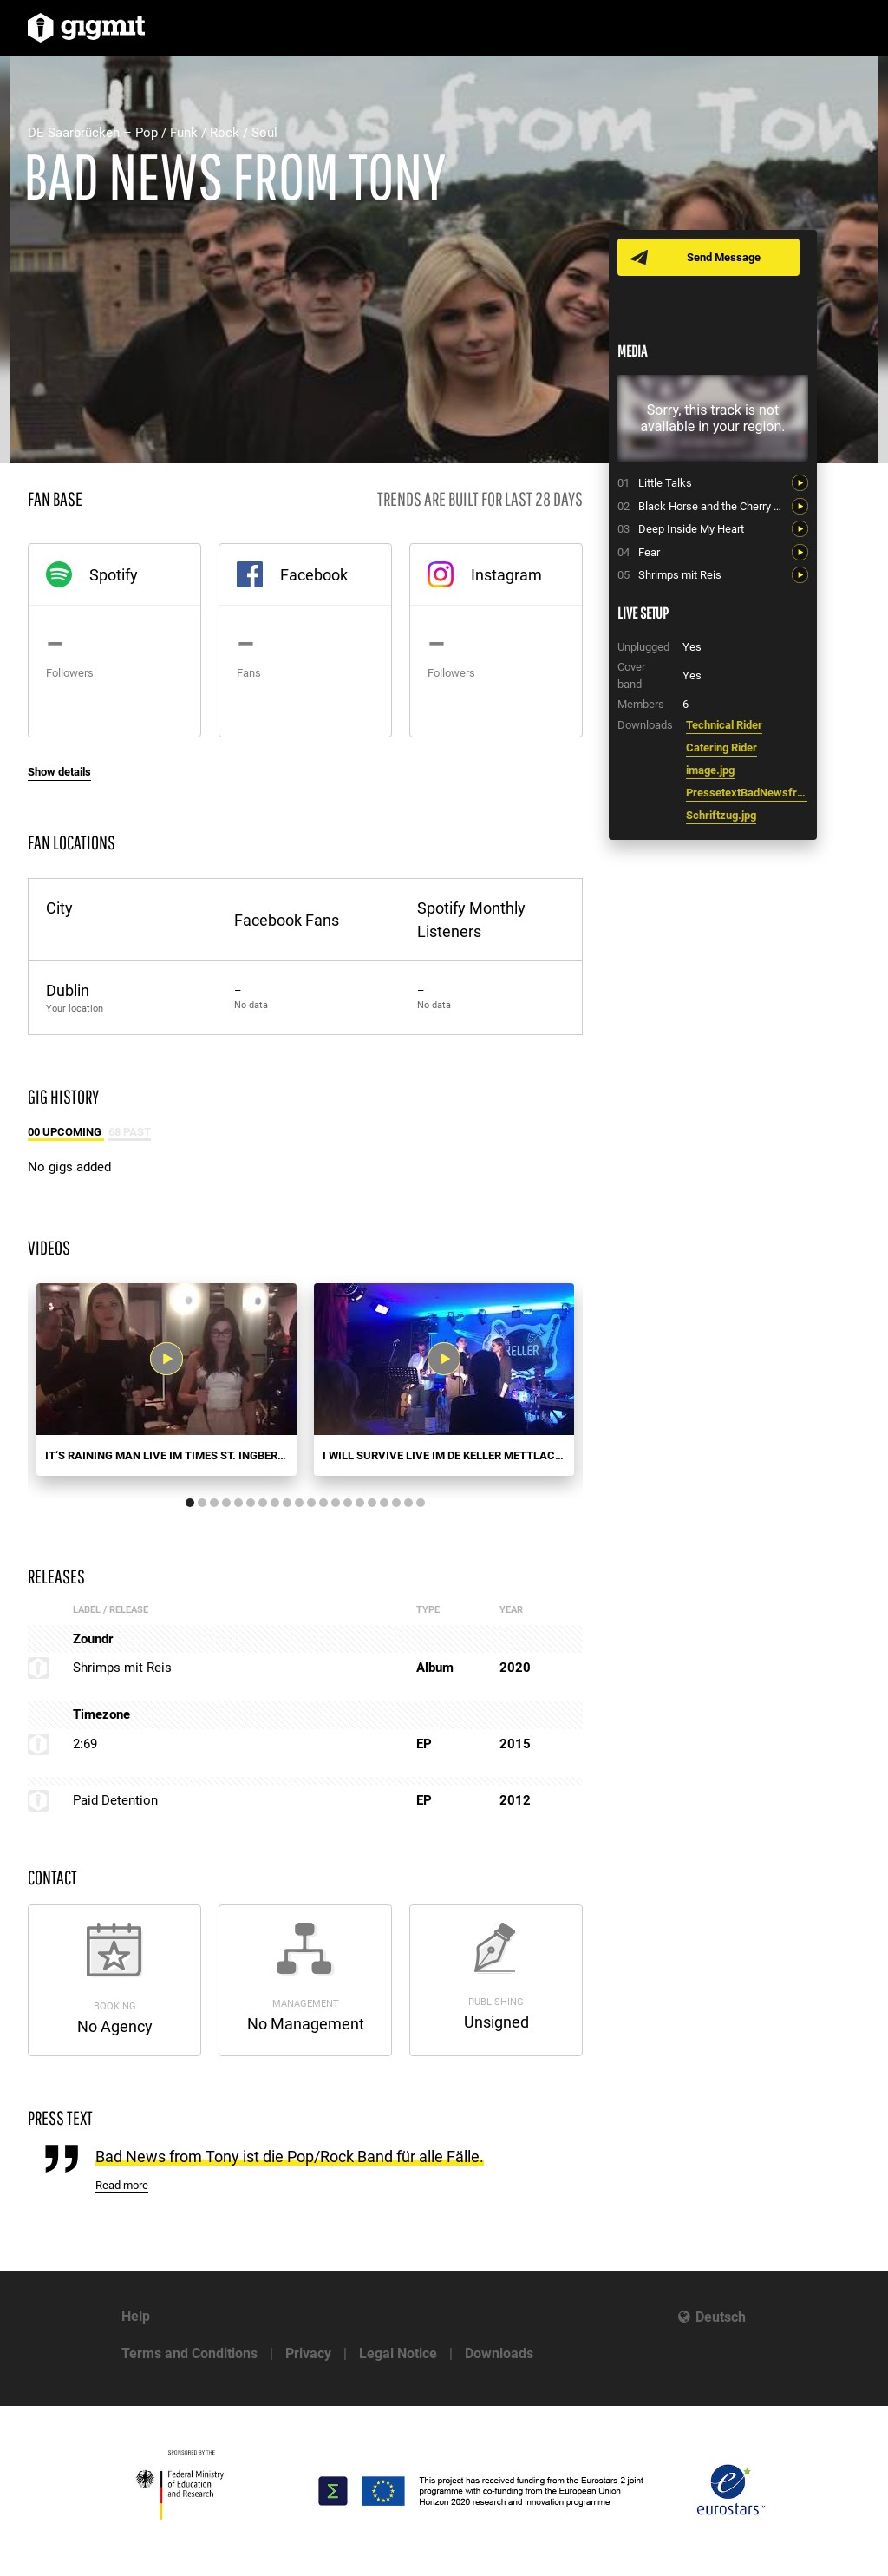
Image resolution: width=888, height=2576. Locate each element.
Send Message (724, 257)
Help (135, 2316)
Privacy (308, 2353)
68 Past (129, 1131)
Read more (121, 2185)
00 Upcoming (66, 1131)
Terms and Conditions (189, 2353)
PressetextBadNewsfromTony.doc (746, 792)
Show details (59, 771)
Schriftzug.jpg (721, 815)
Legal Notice (398, 2353)
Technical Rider (724, 724)
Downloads (499, 2353)
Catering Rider (721, 747)
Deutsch (720, 2317)
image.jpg (710, 770)
